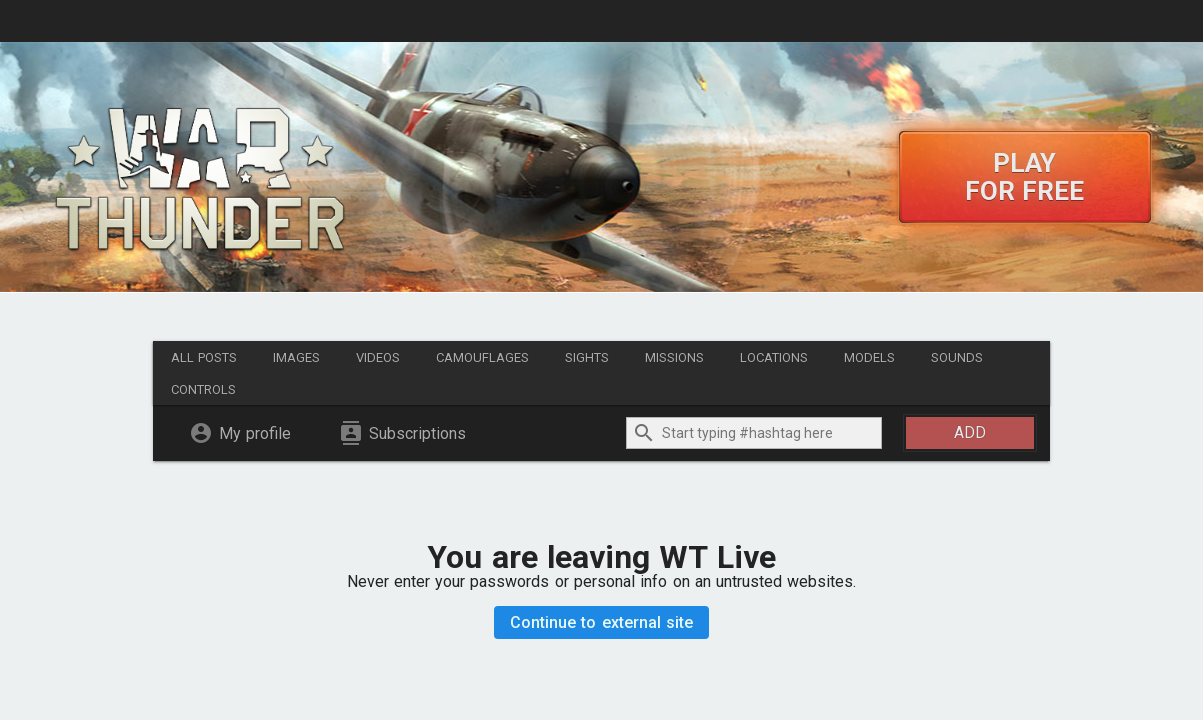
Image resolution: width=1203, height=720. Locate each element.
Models (869, 357)
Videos (378, 357)
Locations (774, 357)
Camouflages (482, 357)
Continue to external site (601, 622)
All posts (204, 357)
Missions (674, 357)
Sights (587, 357)
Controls (203, 389)
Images (296, 357)
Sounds (957, 357)
